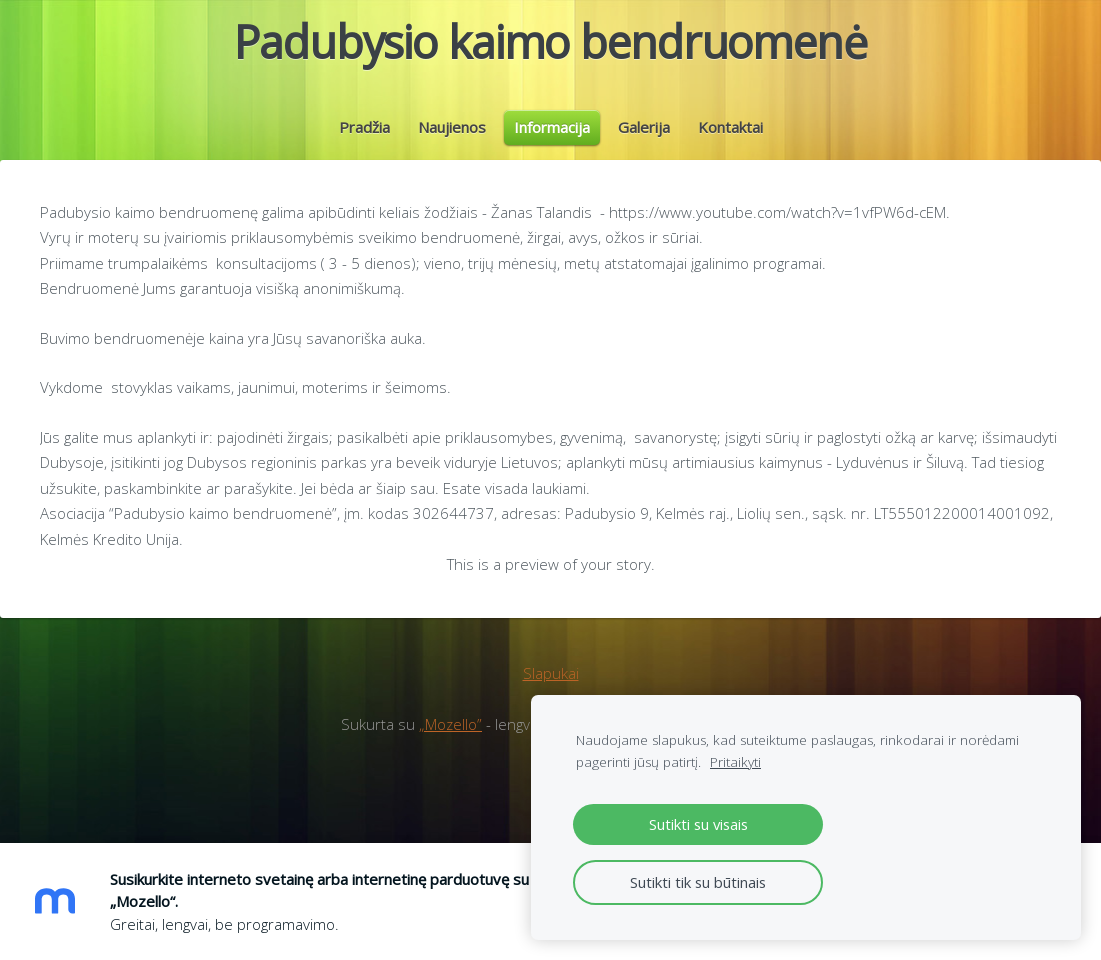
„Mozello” (450, 754)
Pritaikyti (735, 762)
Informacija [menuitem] (552, 142)
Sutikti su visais (698, 824)
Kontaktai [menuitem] (730, 142)
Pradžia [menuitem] (364, 142)
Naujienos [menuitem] (452, 142)
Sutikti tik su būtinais (698, 882)
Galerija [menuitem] (644, 142)
